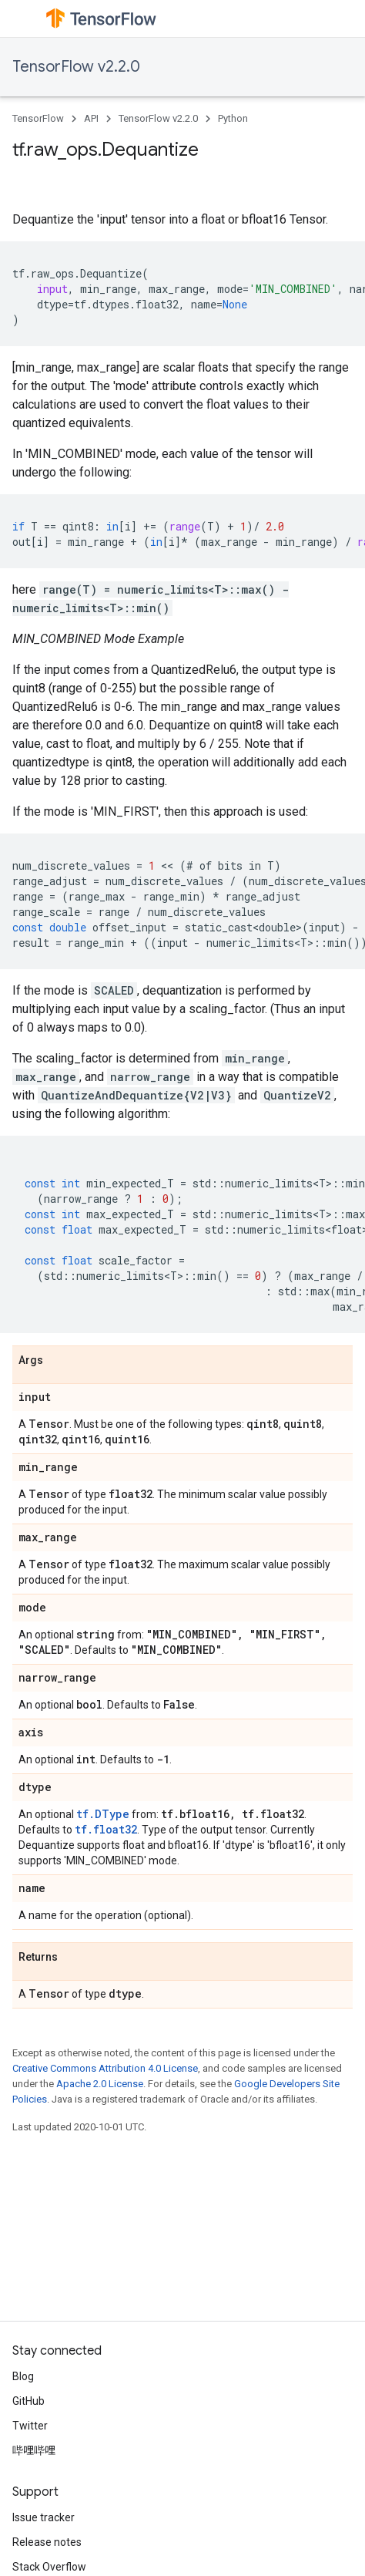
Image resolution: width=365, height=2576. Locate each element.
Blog (23, 2376)
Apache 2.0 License (99, 2083)
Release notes (47, 2542)
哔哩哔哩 (33, 2450)
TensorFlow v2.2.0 (76, 66)
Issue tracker (43, 2517)
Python (233, 118)
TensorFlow (38, 118)
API (91, 118)
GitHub (28, 2401)
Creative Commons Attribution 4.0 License (105, 2068)
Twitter (30, 2425)
